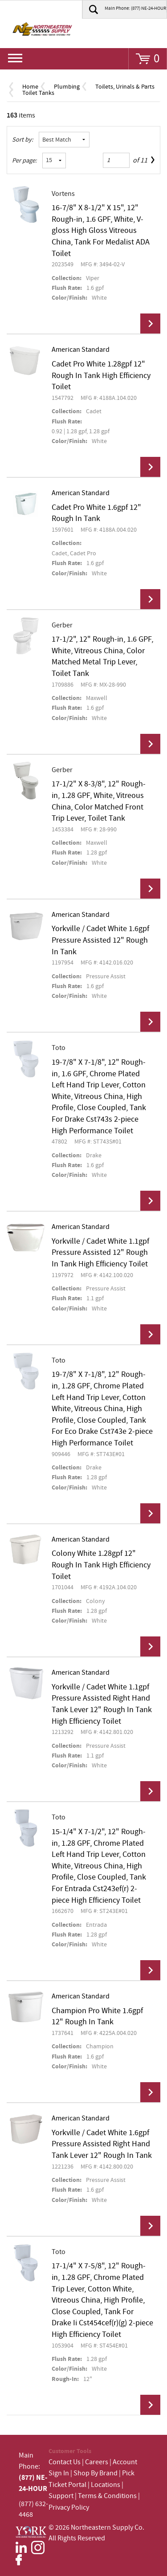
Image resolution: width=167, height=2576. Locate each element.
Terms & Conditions (107, 2496)
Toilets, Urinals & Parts (125, 87)
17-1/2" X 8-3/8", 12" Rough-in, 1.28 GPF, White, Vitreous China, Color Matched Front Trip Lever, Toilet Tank (99, 801)
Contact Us (65, 2462)
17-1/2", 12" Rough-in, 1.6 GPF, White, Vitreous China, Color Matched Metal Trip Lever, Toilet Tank (102, 656)
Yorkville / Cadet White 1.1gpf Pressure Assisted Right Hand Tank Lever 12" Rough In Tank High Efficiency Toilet (102, 1704)
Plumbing (67, 87)
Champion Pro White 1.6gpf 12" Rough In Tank (97, 2017)
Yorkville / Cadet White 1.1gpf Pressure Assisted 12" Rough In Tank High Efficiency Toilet (100, 1253)
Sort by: (22, 139)
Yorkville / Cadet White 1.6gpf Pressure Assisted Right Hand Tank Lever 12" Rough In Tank (102, 2144)
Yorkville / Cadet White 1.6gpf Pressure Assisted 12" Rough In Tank (100, 940)
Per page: (24, 160)
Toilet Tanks (38, 93)
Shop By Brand (95, 2473)
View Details (150, 323)
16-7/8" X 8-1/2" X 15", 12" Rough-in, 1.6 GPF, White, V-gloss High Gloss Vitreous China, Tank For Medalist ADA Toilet (101, 231)
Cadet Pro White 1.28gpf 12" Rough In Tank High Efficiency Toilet (101, 375)
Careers (96, 2462)
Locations (105, 2485)
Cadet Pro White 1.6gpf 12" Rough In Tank (96, 513)
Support (61, 2496)
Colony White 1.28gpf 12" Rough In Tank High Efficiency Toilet (101, 1565)
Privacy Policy (69, 2507)
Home (30, 87)
